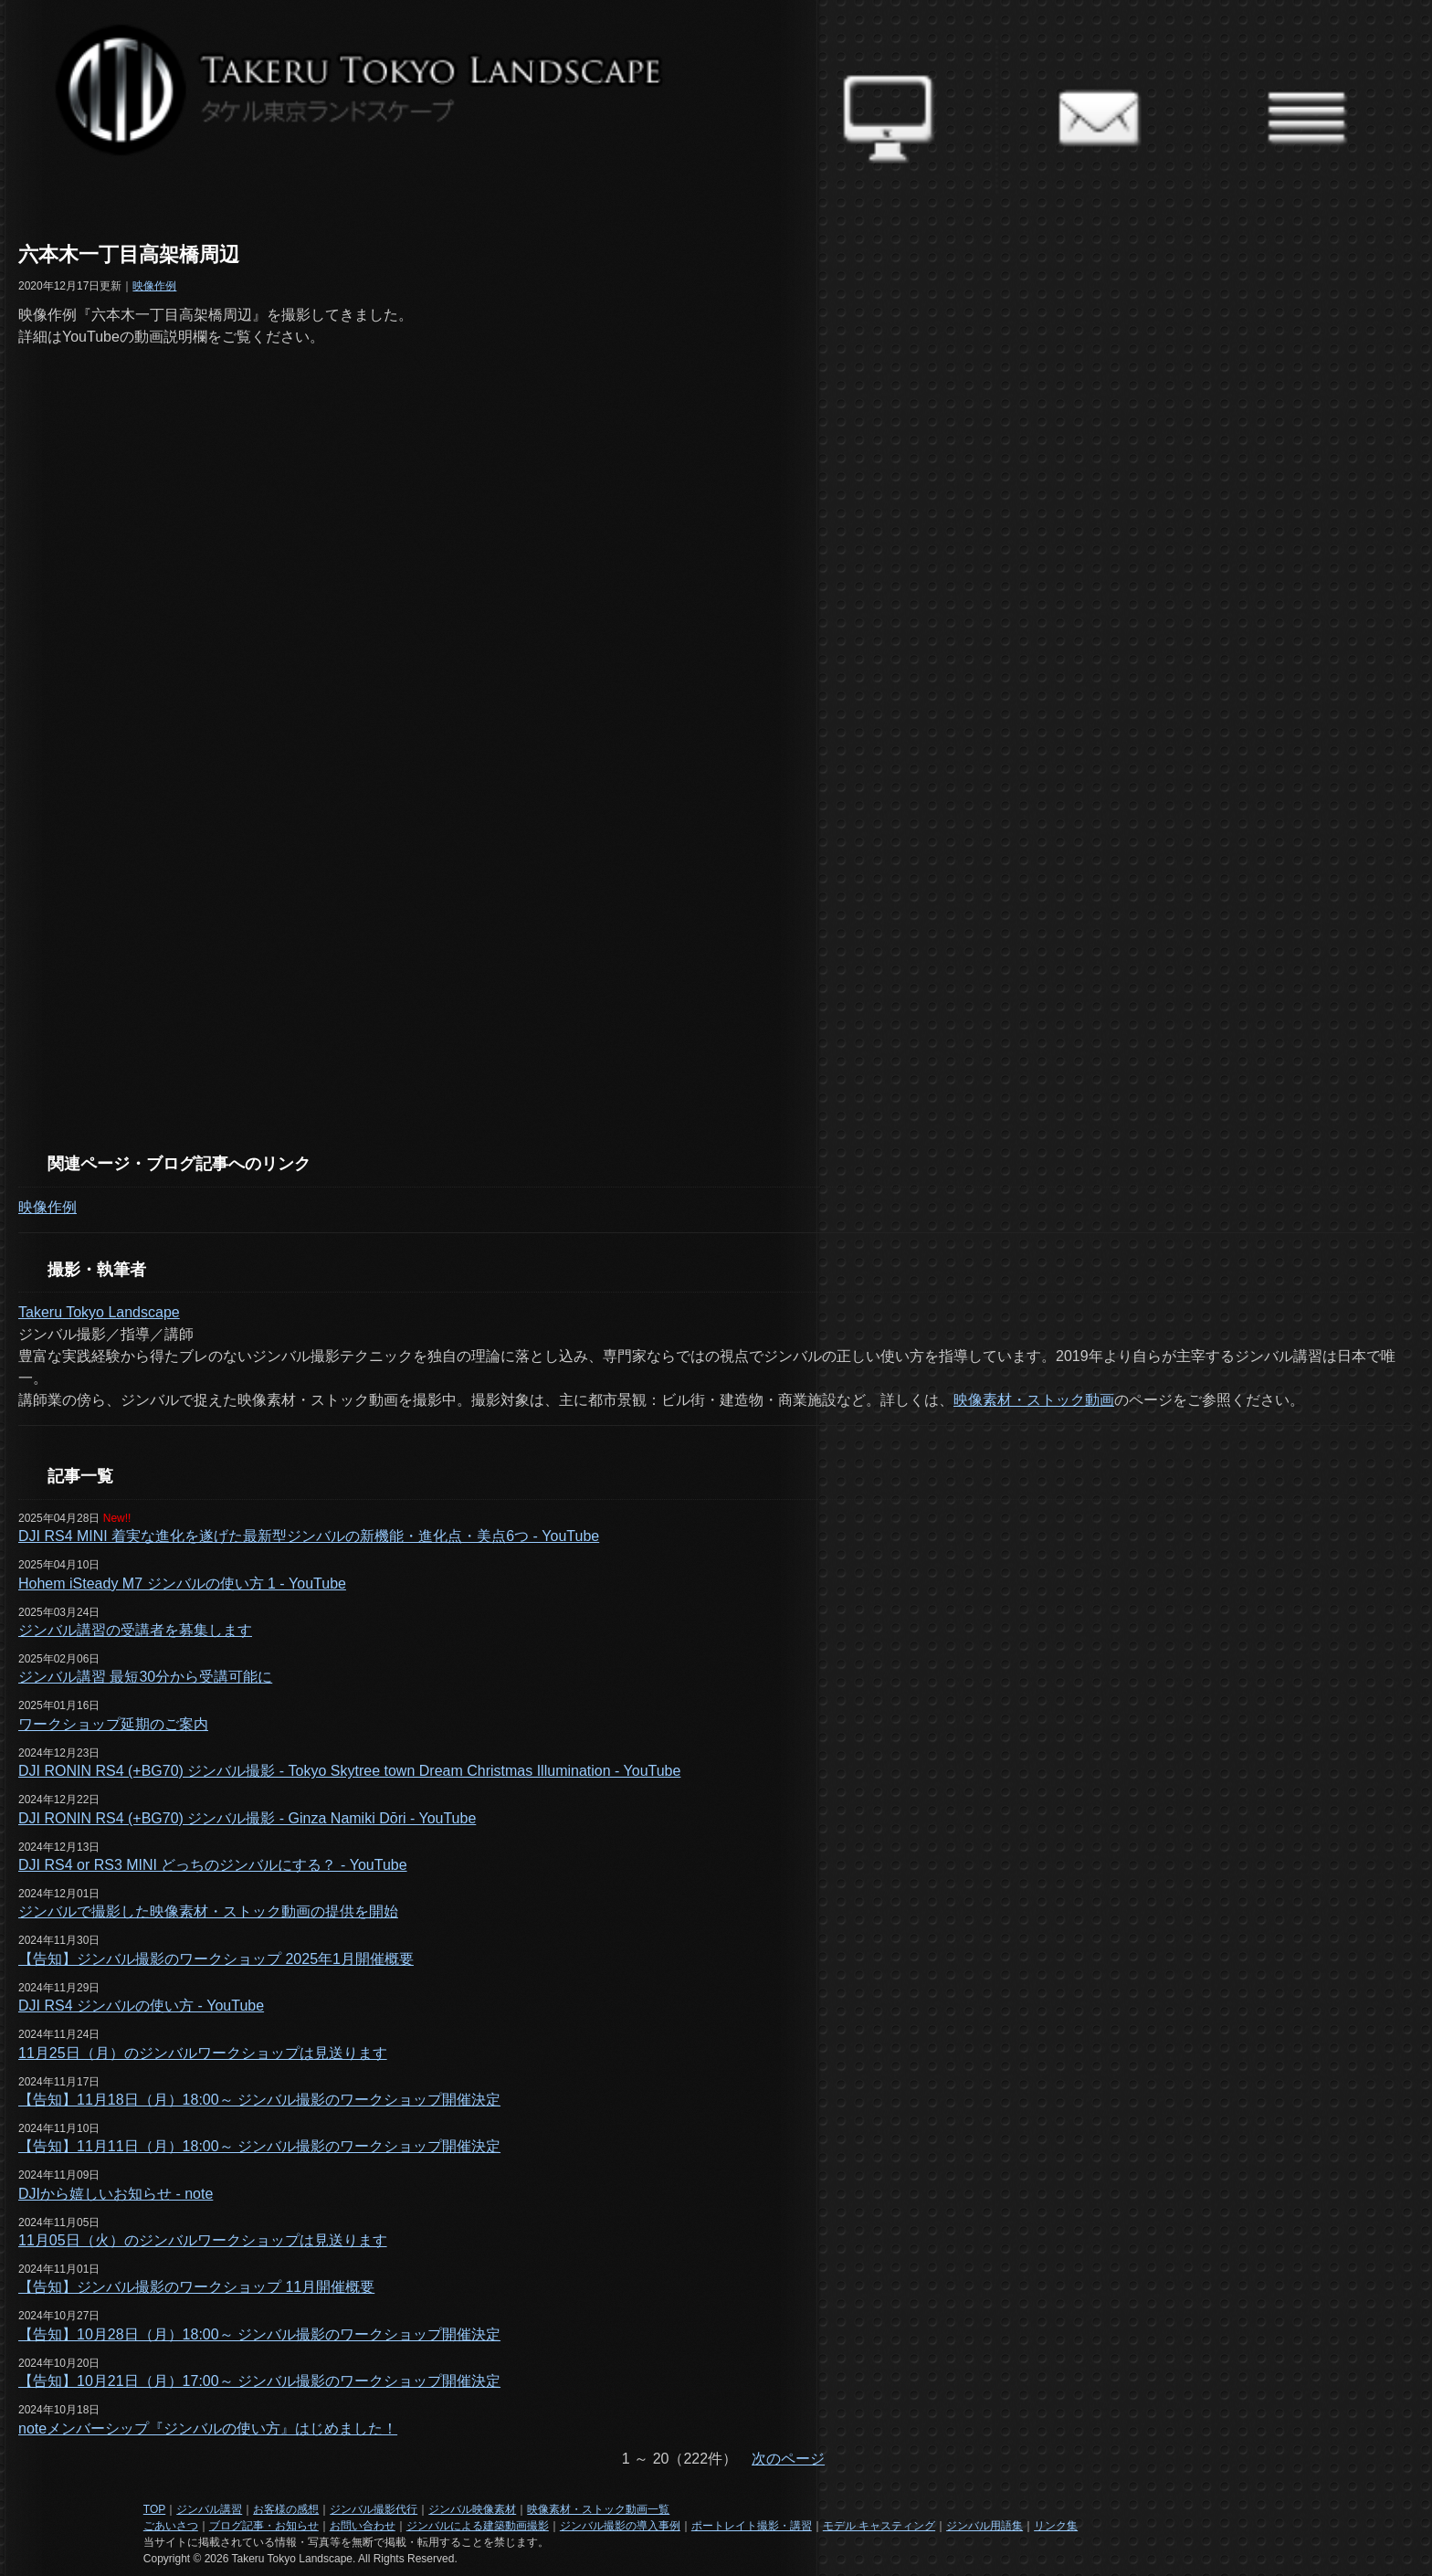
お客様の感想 (286, 2509)
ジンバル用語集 (984, 2525)
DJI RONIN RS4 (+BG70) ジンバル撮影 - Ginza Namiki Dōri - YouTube (247, 1818)
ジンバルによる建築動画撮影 (477, 2525)
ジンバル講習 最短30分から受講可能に (145, 1676)
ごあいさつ (170, 2525)
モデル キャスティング (879, 2525)
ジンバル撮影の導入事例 (620, 2525)
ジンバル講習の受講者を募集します (135, 1630)
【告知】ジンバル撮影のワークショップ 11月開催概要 (196, 2287)
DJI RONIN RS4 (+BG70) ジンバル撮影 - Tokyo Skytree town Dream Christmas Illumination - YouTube (349, 1771)
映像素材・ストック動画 (1033, 1400)
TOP (154, 2509)
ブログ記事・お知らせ (264, 2525)
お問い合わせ (362, 2525)
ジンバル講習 (209, 2509)
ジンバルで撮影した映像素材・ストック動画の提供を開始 (208, 1911)
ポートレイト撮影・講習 (751, 2525)
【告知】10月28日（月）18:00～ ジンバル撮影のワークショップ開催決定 (259, 2334)
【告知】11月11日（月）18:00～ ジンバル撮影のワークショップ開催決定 (259, 2146)
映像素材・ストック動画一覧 (598, 2509)
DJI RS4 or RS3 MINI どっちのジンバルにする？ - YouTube (212, 1865)
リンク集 (1056, 2525)
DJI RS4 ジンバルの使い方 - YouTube (141, 2005)
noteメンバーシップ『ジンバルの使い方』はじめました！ (207, 2428)
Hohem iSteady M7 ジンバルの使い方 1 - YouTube (182, 1583)
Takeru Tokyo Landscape (99, 1312)
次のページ (788, 2458)
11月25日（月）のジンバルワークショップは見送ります (202, 2053)
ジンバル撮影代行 (373, 2509)
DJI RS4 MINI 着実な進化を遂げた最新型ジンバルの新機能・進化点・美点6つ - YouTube (308, 1536)
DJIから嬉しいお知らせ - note (115, 2193)
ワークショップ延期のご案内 (113, 1724)
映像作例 (154, 286)
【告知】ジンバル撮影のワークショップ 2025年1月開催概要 (216, 1959)
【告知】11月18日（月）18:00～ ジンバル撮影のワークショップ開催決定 (259, 2099)
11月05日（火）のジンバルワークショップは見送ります (202, 2240)
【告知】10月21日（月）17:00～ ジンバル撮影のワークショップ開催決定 (259, 2381)
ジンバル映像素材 (472, 2509)
